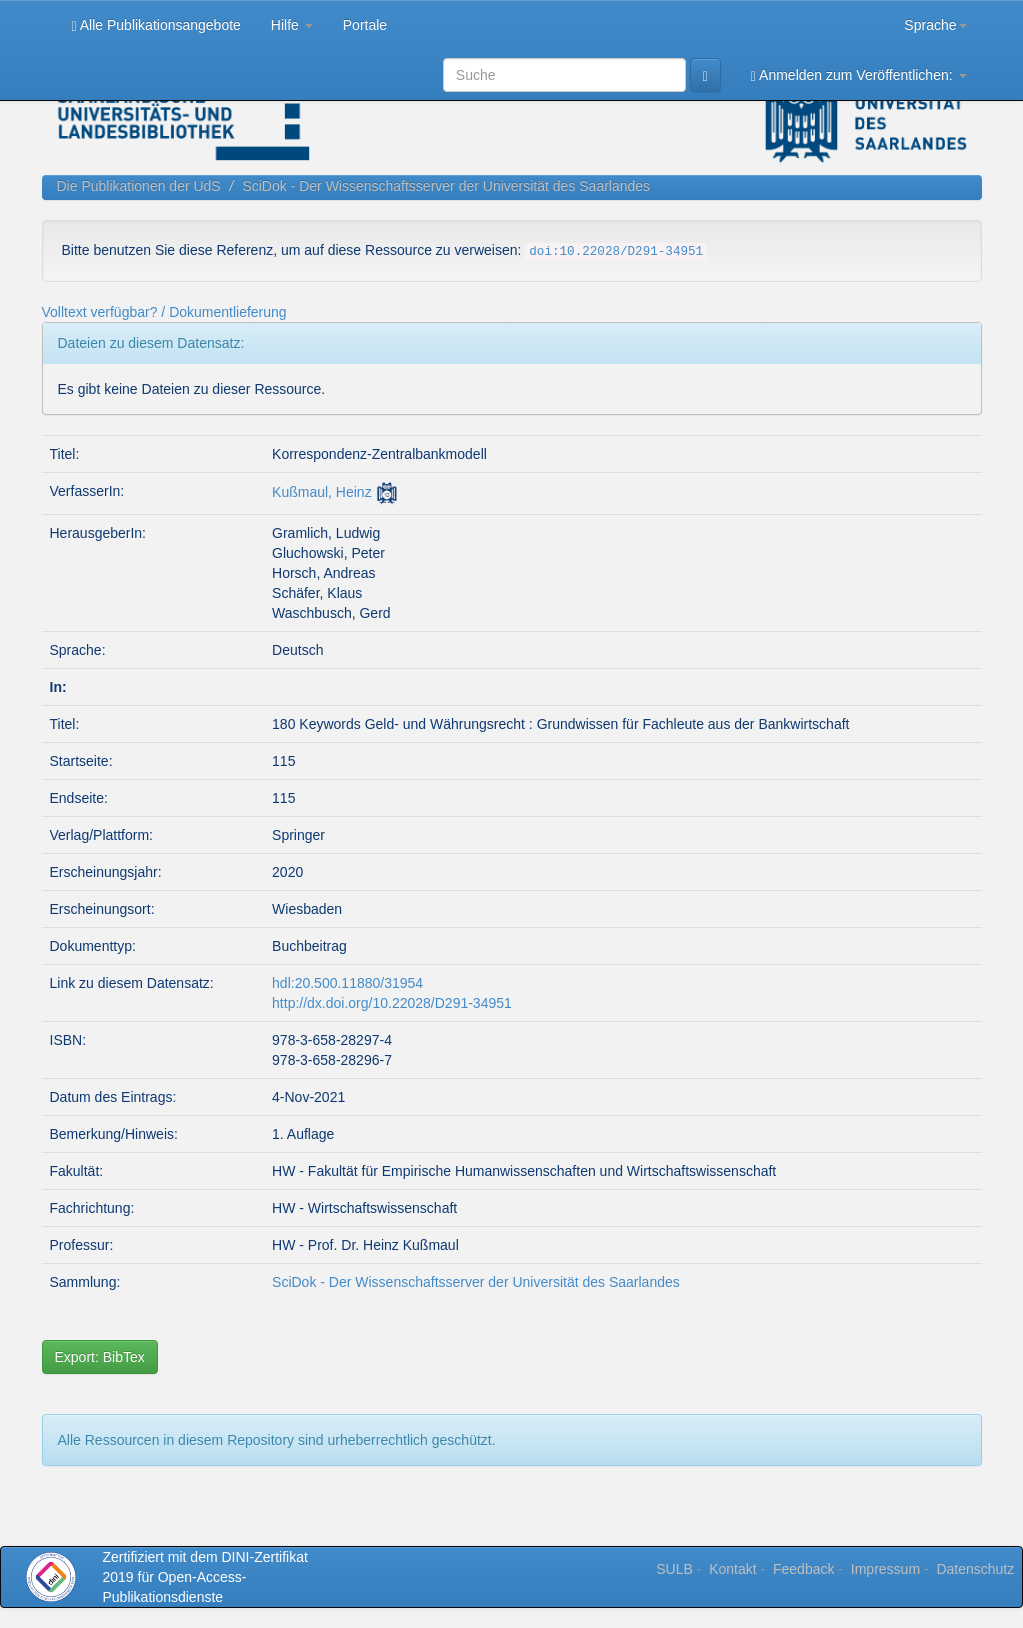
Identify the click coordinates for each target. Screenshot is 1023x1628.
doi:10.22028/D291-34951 (616, 252)
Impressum (885, 1569)
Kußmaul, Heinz (322, 492)
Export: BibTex (100, 1357)
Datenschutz (975, 1569)
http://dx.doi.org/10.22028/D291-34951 (392, 1003)
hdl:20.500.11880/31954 (347, 983)
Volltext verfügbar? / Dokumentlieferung (164, 312)
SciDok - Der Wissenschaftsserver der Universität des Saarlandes (446, 186)
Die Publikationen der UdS (139, 186)
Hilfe (292, 25)
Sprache (935, 25)
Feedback (803, 1569)
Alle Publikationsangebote (156, 25)
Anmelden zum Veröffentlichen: (859, 75)
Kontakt (732, 1569)
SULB (674, 1569)
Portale (365, 25)
